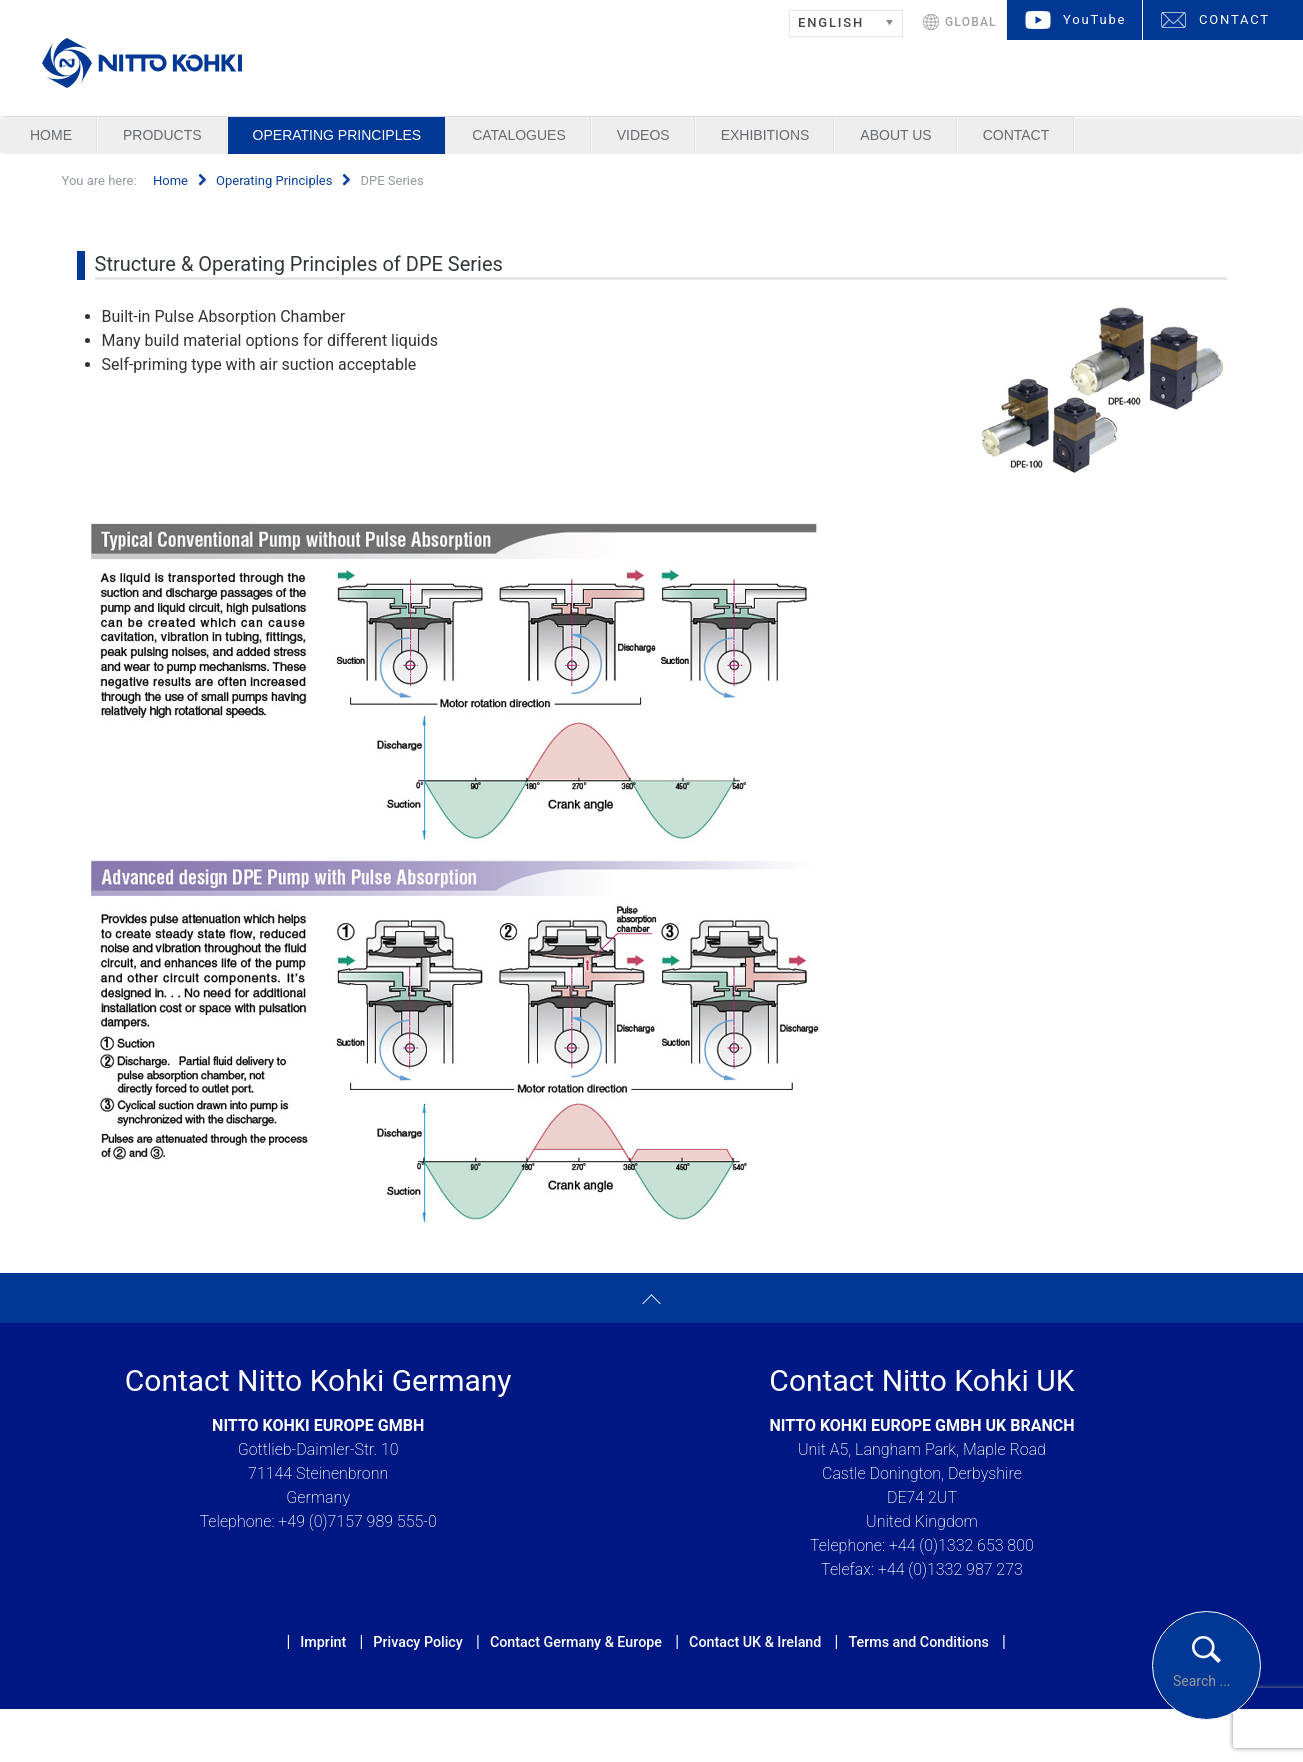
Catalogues (519, 135)
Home (51, 135)
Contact (1016, 135)
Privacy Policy (417, 1642)
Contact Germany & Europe (576, 1642)
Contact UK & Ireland (755, 1642)
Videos (643, 135)
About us (895, 135)
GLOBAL (971, 22)
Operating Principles (337, 135)
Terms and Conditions (918, 1642)
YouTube (1094, 19)
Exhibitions (765, 135)
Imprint (323, 1642)
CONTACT (1234, 19)
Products (162, 135)
